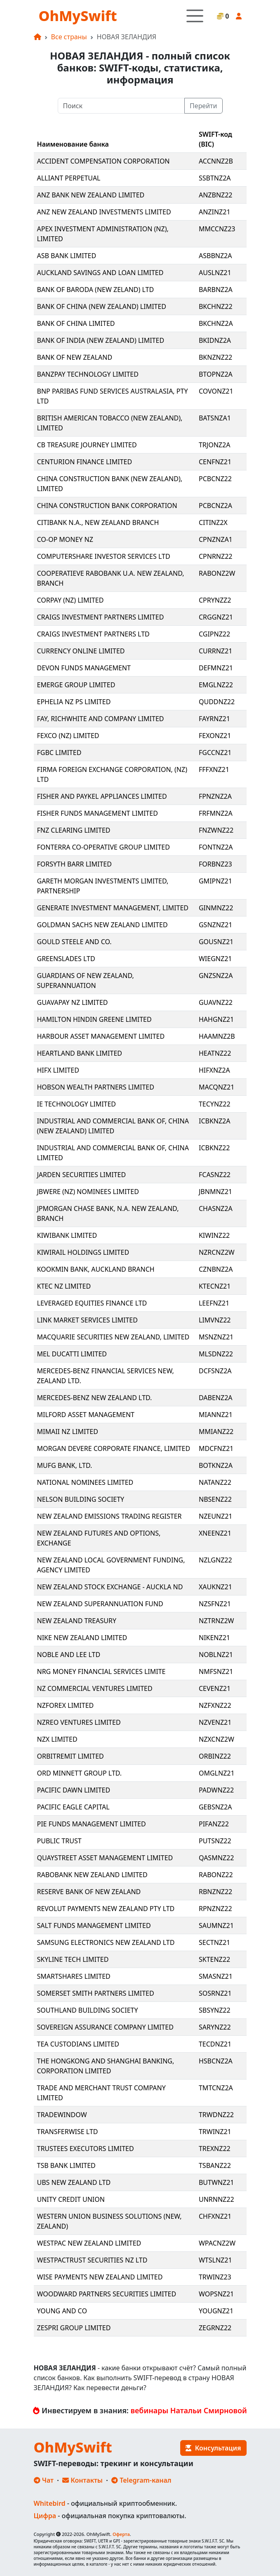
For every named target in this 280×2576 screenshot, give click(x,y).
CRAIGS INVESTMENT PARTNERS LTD (93, 634)
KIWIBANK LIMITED (67, 1235)
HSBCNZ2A (216, 2061)
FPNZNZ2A (215, 796)
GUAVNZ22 (216, 1002)
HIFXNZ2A (214, 1070)
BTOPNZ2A (216, 374)
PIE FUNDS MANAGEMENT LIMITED (91, 1823)
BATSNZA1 (215, 418)
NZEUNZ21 (216, 1516)
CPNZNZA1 (216, 539)
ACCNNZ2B (216, 161)
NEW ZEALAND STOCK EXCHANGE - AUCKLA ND (110, 1586)
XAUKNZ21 (215, 1586)
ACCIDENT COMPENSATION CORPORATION (103, 161)
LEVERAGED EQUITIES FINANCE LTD (92, 1303)
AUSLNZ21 (215, 272)
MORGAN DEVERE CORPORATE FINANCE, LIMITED (114, 1448)
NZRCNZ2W (217, 1252)
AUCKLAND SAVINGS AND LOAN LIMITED (100, 272)
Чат (44, 2480)
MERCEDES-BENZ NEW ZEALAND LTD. (94, 1397)
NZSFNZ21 (215, 1603)
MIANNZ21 (216, 1414)
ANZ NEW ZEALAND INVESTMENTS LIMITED (104, 211)
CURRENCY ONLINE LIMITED (81, 650)
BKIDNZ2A (215, 340)
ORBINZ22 (215, 1756)
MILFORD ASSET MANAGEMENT (85, 1414)
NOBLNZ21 (216, 1654)
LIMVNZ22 (215, 1320)
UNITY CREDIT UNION (71, 2199)
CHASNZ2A (216, 1208)
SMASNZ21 (216, 1976)
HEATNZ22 (215, 1053)
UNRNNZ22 (216, 2199)
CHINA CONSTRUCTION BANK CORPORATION (107, 505)
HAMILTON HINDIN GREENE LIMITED (94, 1019)
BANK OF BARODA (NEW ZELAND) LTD (95, 289)
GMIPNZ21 (215, 881)
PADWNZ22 (216, 1790)
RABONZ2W (217, 573)
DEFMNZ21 (216, 667)
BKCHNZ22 (216, 306)
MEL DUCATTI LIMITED (72, 1353)
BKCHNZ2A (216, 323)
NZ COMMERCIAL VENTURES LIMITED (95, 1688)
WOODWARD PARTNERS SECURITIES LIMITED (106, 2293)
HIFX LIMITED (58, 1070)
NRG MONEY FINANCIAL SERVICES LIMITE (101, 1671)
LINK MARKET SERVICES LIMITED (87, 1320)
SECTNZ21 (214, 1942)
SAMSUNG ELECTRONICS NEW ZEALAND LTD (106, 1942)
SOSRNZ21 (215, 1993)
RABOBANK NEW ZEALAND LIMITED (92, 1874)
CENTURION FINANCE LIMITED (84, 461)
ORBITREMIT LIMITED (70, 1756)
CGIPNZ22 (214, 634)
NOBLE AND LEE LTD (69, 1654)
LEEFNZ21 (214, 1303)
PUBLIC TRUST (59, 1840)
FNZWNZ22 (216, 830)
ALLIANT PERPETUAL (69, 178)
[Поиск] (121, 106)
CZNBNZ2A (216, 1269)
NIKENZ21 (214, 1637)
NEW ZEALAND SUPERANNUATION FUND (100, 1603)
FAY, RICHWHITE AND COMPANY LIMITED (100, 718)
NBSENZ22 (215, 1499)
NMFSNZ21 (216, 1671)
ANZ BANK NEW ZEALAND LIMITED (91, 194)
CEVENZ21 (215, 1688)
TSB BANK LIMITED (66, 2165)
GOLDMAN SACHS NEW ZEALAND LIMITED (102, 924)
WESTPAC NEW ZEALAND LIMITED (89, 2243)
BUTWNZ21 (216, 2182)
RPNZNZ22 (215, 1908)
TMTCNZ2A (216, 2087)
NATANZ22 (215, 1482)
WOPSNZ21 (216, 2293)
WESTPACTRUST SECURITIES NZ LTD (92, 2260)
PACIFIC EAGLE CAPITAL (73, 1807)
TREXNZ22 (215, 2148)
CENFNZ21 (215, 461)
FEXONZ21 (215, 735)
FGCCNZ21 (215, 752)
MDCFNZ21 (216, 1448)
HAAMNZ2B (217, 1036)
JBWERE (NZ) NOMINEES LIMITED (88, 1191)
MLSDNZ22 (216, 1353)
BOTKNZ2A (216, 1465)
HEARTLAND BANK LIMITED (79, 1053)
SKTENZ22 (214, 1959)
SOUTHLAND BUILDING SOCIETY (87, 2010)
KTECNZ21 (215, 1286)
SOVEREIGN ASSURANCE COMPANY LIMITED (105, 2027)
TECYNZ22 (215, 1104)
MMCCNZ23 (217, 228)
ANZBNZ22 (216, 194)
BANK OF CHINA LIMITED (76, 323)
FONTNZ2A (216, 847)
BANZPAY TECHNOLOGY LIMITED (88, 374)
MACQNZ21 (216, 1087)
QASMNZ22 (216, 1857)
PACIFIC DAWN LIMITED (74, 1790)
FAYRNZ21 (214, 718)
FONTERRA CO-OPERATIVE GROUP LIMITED (103, 847)
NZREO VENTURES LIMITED (79, 1722)
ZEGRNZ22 (215, 2327)
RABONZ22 (216, 1874)
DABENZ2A (216, 1397)
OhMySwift (78, 15)
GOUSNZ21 (216, 941)
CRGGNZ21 (216, 617)
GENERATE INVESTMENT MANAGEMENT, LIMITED (113, 907)
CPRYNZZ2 (215, 600)
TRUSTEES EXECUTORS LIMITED (85, 2148)
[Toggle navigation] (194, 16)
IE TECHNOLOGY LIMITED (76, 1104)
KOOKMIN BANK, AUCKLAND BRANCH (96, 1269)
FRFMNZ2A (216, 813)
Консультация (213, 2448)
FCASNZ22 (215, 1174)
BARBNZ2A (216, 289)
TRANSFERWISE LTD (67, 2131)
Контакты (82, 2480)
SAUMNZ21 (216, 1925)
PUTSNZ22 (215, 1840)
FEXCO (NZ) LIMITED (68, 735)
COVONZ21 (216, 391)
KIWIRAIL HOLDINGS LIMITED (83, 1252)
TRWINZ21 (215, 2131)
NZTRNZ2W (216, 1620)
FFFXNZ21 (214, 769)
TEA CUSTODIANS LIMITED (78, 2044)
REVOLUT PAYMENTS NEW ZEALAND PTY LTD (106, 1908)
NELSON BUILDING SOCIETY (81, 1499)
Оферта (121, 2534)
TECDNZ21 (215, 2044)
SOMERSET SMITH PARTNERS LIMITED (95, 1993)
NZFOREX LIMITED (65, 1705)
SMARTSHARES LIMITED (74, 1976)
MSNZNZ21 (216, 1336)
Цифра (45, 2515)
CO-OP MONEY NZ (65, 539)
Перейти (203, 105)
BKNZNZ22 (215, 357)
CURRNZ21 (215, 650)
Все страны (69, 36)
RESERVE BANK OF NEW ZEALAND (89, 1891)
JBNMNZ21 (215, 1191)
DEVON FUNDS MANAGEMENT (84, 667)
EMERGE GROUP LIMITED (76, 684)
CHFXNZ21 (215, 2216)
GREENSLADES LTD (66, 958)
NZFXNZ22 (215, 1705)
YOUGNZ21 (216, 2310)
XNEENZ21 (215, 1533)
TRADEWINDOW (62, 2114)
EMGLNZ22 (216, 684)
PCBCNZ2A (215, 505)
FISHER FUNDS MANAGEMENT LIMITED (97, 813)
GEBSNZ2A (215, 1807)
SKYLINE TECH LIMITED (73, 1959)
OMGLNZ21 (217, 1773)
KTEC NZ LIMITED (64, 1286)
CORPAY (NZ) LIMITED (70, 600)
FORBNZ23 (215, 864)
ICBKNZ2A (215, 1120)
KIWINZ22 (214, 1235)
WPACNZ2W (217, 2243)
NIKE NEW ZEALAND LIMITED (82, 1637)
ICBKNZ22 (214, 1147)
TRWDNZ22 (216, 2114)
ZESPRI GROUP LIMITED (74, 2327)
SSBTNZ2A (215, 178)
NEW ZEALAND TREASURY (76, 1620)
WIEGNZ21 (215, 958)
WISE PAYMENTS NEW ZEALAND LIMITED (100, 2277)
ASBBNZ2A (215, 255)
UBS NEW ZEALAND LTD (74, 2182)
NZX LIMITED (57, 1739)
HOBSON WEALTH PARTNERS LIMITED (95, 1087)
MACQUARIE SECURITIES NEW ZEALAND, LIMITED (113, 1336)
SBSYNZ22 (215, 2010)
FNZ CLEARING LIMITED (74, 830)
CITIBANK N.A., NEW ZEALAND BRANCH (98, 522)
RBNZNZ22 (215, 1891)
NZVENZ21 (215, 1722)
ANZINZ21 (215, 211)
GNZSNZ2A (216, 975)
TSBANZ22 (215, 2165)
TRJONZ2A (214, 444)
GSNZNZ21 (215, 924)
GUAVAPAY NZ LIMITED (72, 1002)
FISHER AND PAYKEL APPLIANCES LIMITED (102, 796)
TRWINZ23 (215, 2277)
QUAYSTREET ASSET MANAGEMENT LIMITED (105, 1857)
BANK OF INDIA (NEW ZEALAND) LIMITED (101, 340)
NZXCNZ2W (216, 1739)
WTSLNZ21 (215, 2260)
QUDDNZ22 (217, 701)
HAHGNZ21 (216, 1019)
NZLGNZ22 (215, 1560)
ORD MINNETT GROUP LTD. (79, 1773)
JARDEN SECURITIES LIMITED (81, 1174)
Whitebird (50, 2503)
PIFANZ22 (214, 1823)
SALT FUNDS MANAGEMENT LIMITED (94, 1925)
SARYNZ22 (215, 2027)
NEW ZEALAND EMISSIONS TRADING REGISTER (109, 1516)
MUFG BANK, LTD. (64, 1465)
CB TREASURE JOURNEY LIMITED (87, 444)
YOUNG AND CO (62, 2310)
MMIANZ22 (216, 1431)
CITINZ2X (213, 522)
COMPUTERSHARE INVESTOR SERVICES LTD (103, 556)
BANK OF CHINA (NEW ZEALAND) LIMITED (102, 306)
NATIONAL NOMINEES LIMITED (85, 1482)
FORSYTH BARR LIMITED (74, 864)
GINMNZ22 (216, 907)
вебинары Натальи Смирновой (189, 2410)
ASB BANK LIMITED (66, 255)
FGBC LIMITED (59, 752)
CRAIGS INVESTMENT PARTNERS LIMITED (100, 617)
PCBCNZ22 (215, 478)
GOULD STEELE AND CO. (74, 941)
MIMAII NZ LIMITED (67, 1431)
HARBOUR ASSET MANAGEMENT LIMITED (101, 1036)
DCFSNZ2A (215, 1370)
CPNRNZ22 (216, 556)
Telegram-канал (141, 2480)
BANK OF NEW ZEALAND (75, 357)
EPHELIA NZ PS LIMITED (74, 701)
